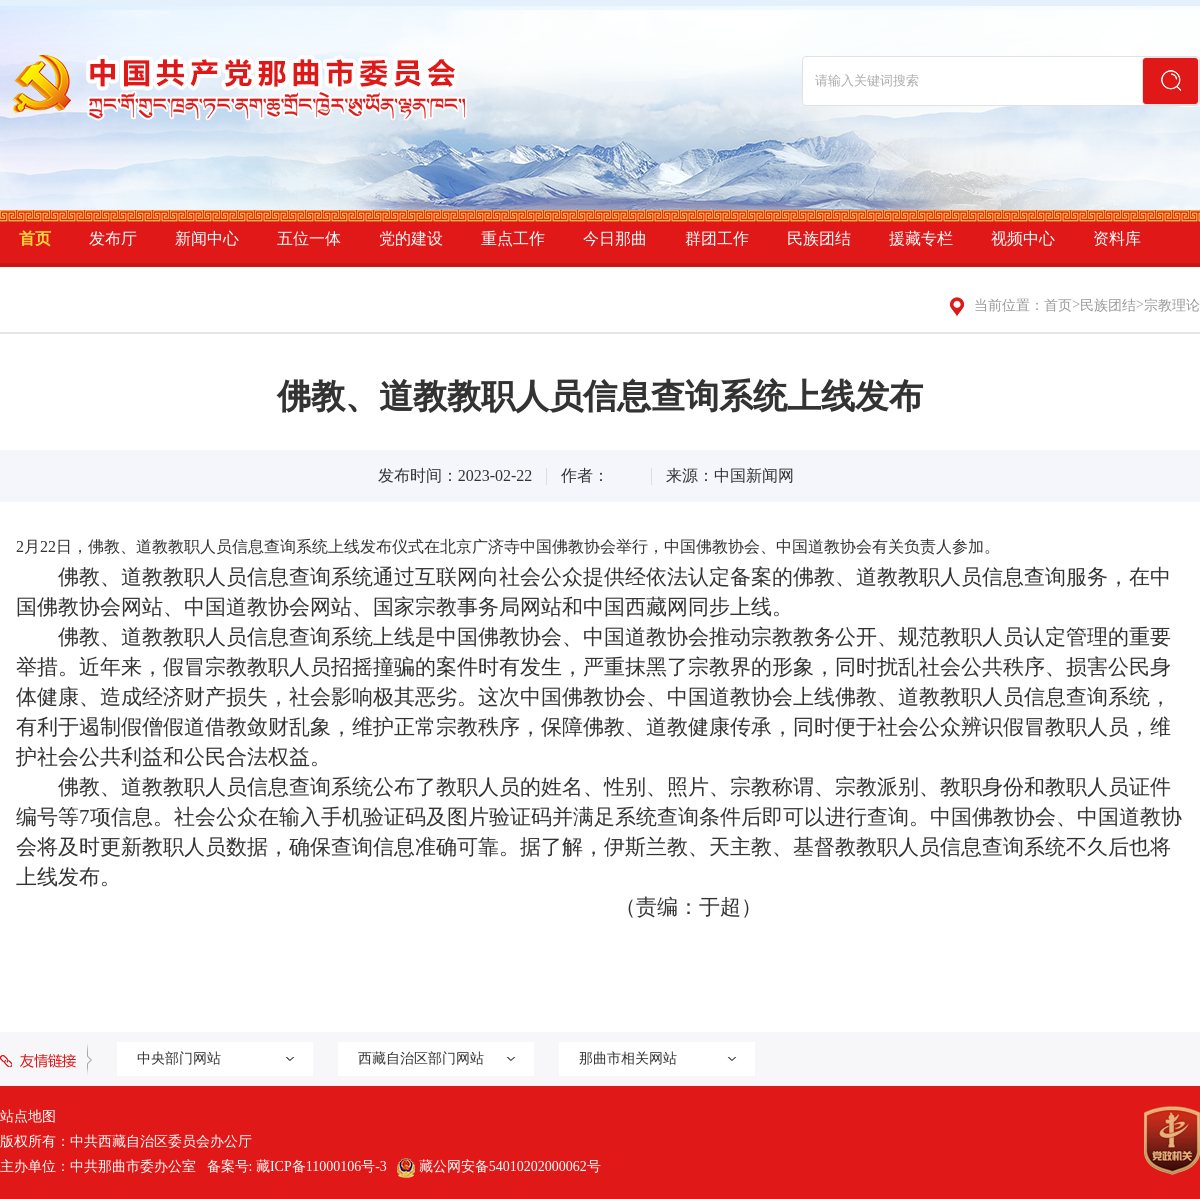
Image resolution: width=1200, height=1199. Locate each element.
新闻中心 (207, 238)
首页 (35, 238)
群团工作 (717, 238)
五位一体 (309, 238)
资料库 (1117, 238)
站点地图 (28, 1116)
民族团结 (819, 238)
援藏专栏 (921, 238)
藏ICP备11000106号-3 (321, 1166)
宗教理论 (1172, 305)
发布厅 (113, 238)
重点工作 (513, 238)
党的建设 (411, 238)
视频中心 (1023, 238)
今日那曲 (615, 238)
